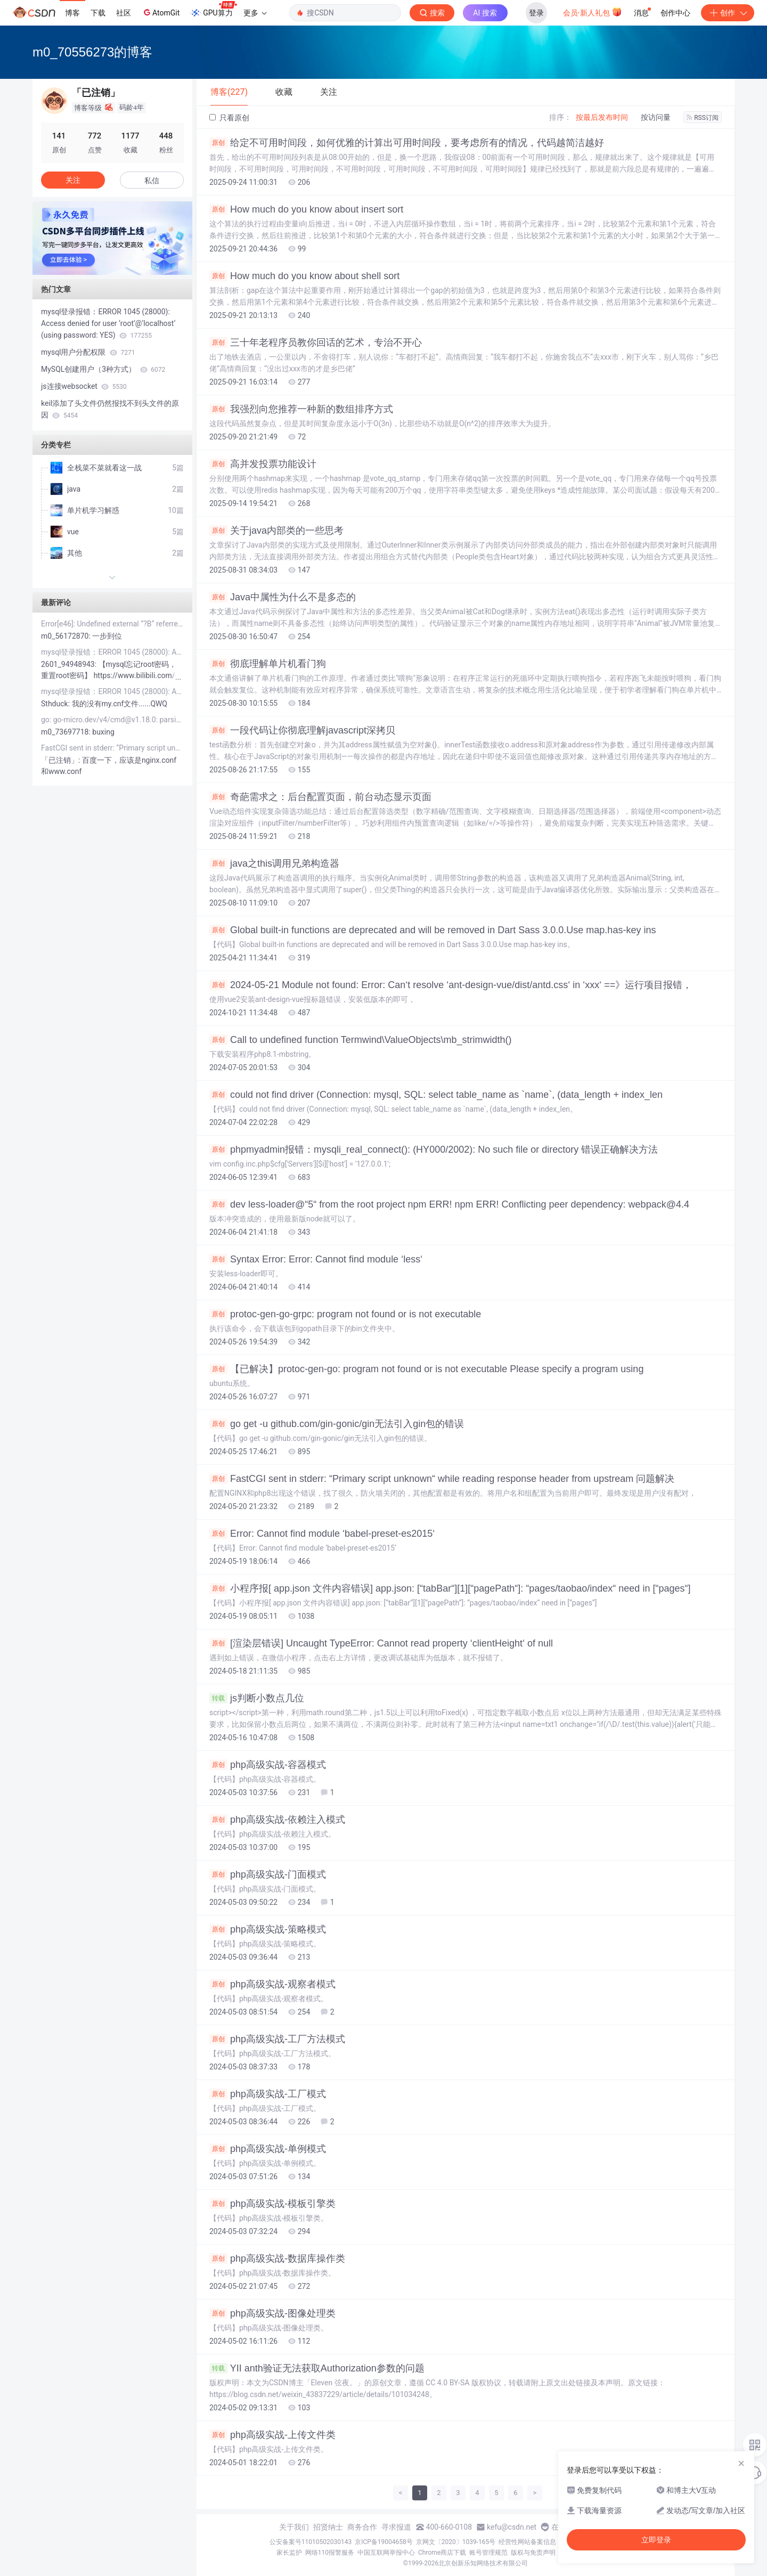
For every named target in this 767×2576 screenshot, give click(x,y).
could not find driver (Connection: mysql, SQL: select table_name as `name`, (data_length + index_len (436, 1094)
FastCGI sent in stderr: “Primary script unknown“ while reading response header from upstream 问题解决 (441, 1478)
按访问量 (656, 117)
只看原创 (229, 117)
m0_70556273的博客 (92, 52)
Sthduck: (56, 703)
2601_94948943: (70, 664)
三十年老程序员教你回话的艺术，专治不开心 (315, 342)
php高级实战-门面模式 (267, 1874)
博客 (72, 13)
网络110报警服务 (329, 2552)
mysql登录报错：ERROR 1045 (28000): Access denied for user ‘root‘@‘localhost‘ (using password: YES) (108, 323)
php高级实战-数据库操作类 (277, 2258)
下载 (98, 13)
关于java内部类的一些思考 (276, 530)
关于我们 (294, 2527)
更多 (255, 13)
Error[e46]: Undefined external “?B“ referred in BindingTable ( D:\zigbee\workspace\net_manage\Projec (112, 623)
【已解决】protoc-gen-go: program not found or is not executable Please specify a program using (426, 1369)
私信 (151, 180)
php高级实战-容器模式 (267, 1764)
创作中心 (675, 13)
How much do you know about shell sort (304, 276)
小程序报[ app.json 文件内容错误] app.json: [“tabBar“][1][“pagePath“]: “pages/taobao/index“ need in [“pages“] (449, 1588)
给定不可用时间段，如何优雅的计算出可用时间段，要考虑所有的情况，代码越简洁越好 (406, 142)
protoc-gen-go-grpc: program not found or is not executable (345, 1314)
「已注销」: (61, 760)
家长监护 (289, 2552)
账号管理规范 (488, 2552)
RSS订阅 (703, 117)
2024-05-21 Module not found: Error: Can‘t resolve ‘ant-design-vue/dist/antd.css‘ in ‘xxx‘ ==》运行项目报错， (450, 985)
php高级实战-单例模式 (267, 2148)
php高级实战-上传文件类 (272, 2435)
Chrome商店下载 (442, 2552)
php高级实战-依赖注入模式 (277, 1819)
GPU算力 (213, 9)
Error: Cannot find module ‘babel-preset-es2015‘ (322, 1533)
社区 (123, 13)
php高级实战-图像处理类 (272, 2313)
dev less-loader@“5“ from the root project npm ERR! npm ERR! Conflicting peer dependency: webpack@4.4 (449, 1204)
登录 (536, 13)
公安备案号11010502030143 (311, 2542)
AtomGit (160, 12)
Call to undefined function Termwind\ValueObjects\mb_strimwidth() (360, 1039)
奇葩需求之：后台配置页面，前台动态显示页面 (320, 797)
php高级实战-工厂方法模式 (277, 2039)
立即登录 (656, 2540)
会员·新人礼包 (592, 11)
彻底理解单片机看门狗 (267, 663)
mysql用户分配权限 (88, 352)
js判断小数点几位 (256, 1698)
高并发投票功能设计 (262, 464)
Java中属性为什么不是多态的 (282, 597)
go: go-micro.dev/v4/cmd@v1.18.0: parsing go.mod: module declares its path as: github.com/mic (112, 719)
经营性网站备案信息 (527, 2542)
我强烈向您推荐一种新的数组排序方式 (301, 409)
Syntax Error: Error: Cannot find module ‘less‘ (315, 1259)
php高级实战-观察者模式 (272, 1984)
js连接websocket (84, 386)
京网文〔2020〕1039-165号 (456, 2542)
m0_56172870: (66, 636)
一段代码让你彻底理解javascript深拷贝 (302, 730)
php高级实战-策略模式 (267, 1929)
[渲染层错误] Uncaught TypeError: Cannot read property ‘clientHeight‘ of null (381, 1643)
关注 (73, 180)
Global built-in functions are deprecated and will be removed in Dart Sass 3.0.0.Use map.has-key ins (432, 930)
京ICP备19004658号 (384, 2542)
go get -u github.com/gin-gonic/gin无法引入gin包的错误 (336, 1424)
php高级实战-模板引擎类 (272, 2203)
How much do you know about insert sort (306, 209)
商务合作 (362, 2527)
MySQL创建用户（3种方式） (103, 369)
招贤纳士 (328, 2527)
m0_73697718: (66, 732)
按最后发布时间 (602, 117)
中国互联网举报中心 (386, 2552)
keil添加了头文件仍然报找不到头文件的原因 (110, 409)
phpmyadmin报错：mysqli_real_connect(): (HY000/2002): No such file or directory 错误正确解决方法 (433, 1149)
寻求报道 (396, 2527)
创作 (727, 13)
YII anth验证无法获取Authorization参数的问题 (317, 2368)
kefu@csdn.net (511, 2527)
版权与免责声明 (533, 2552)
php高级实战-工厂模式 (267, 2094)
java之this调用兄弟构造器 (274, 863)
